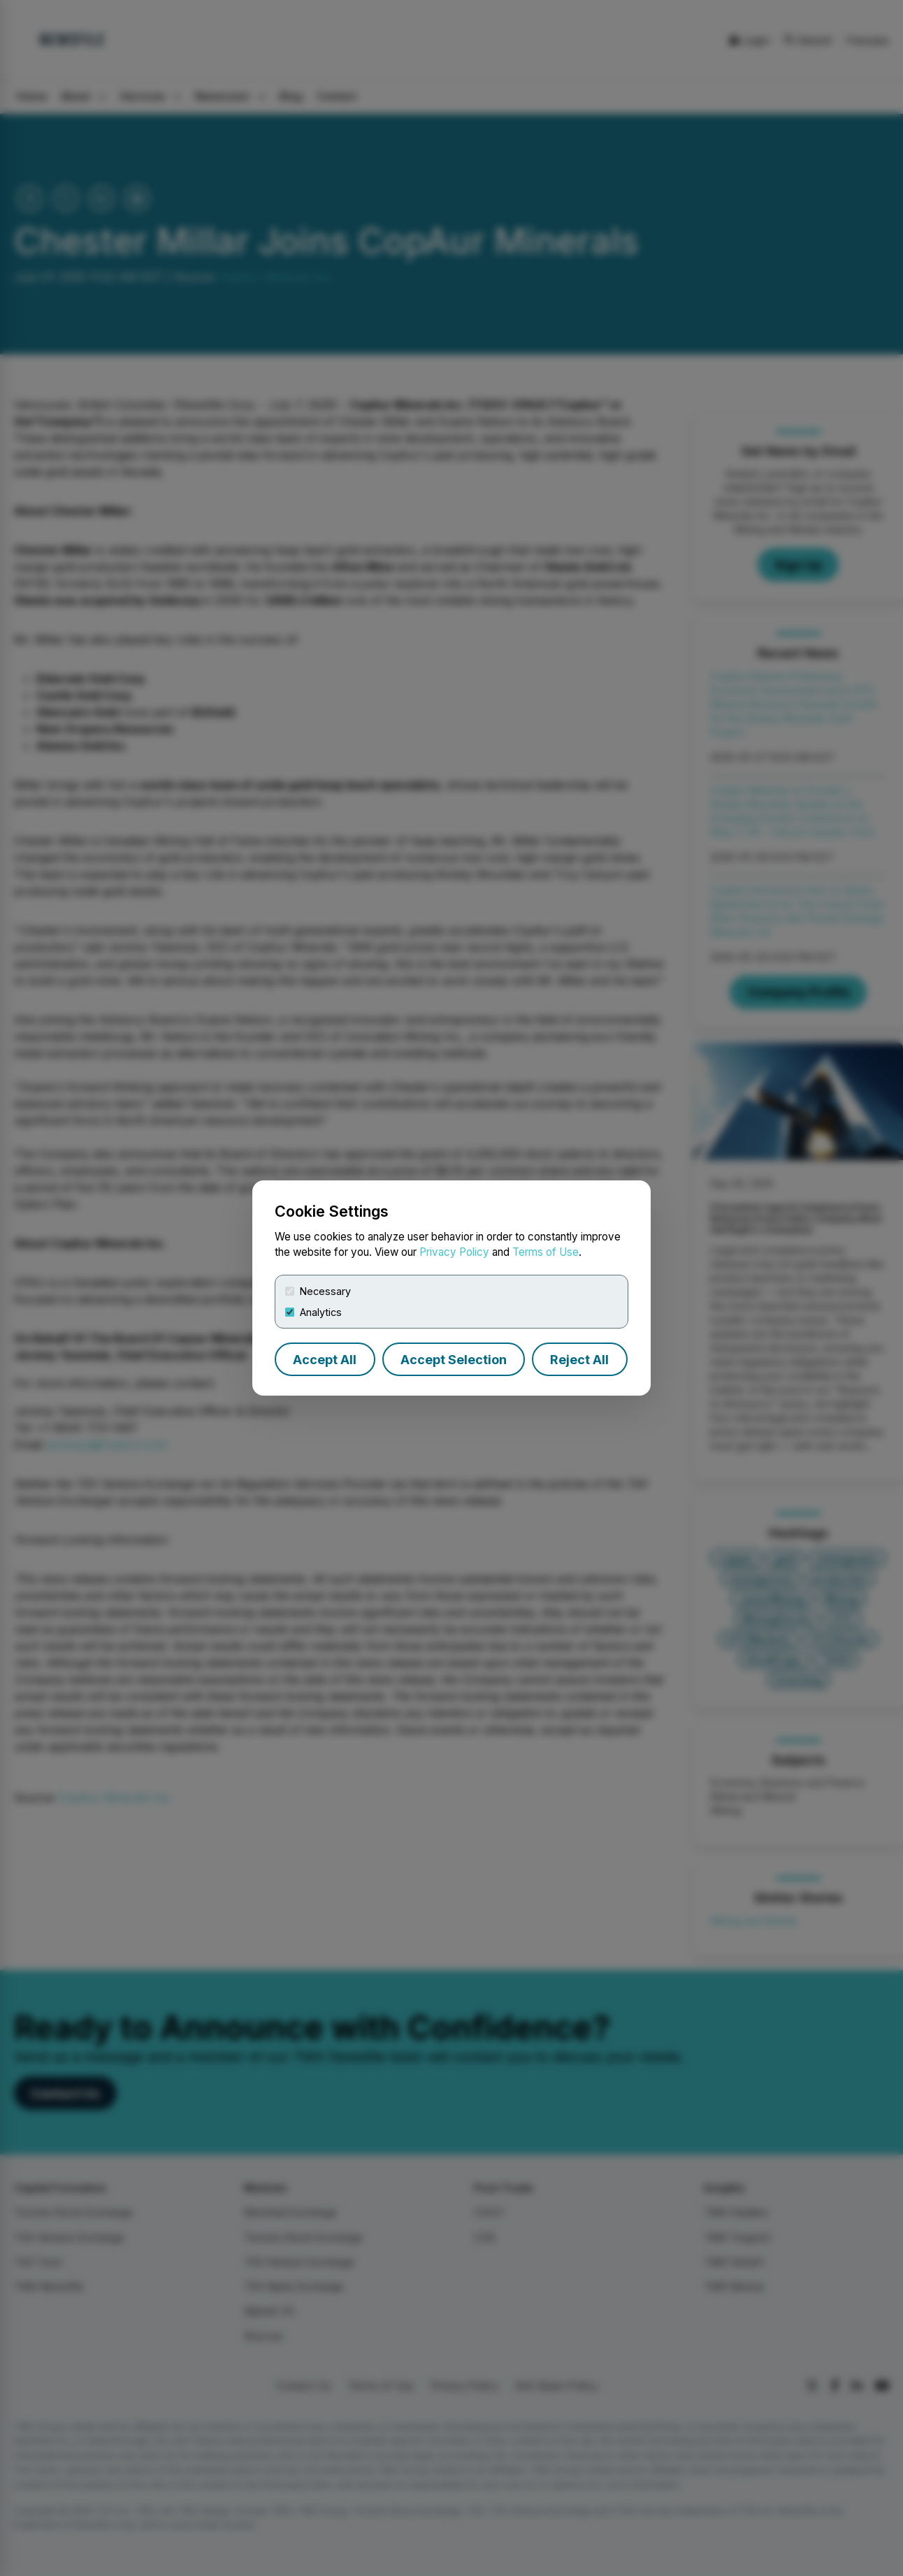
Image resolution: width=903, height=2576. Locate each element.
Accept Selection (453, 1359)
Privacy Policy (454, 1252)
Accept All (324, 1359)
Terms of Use (545, 1252)
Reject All (579, 1359)
